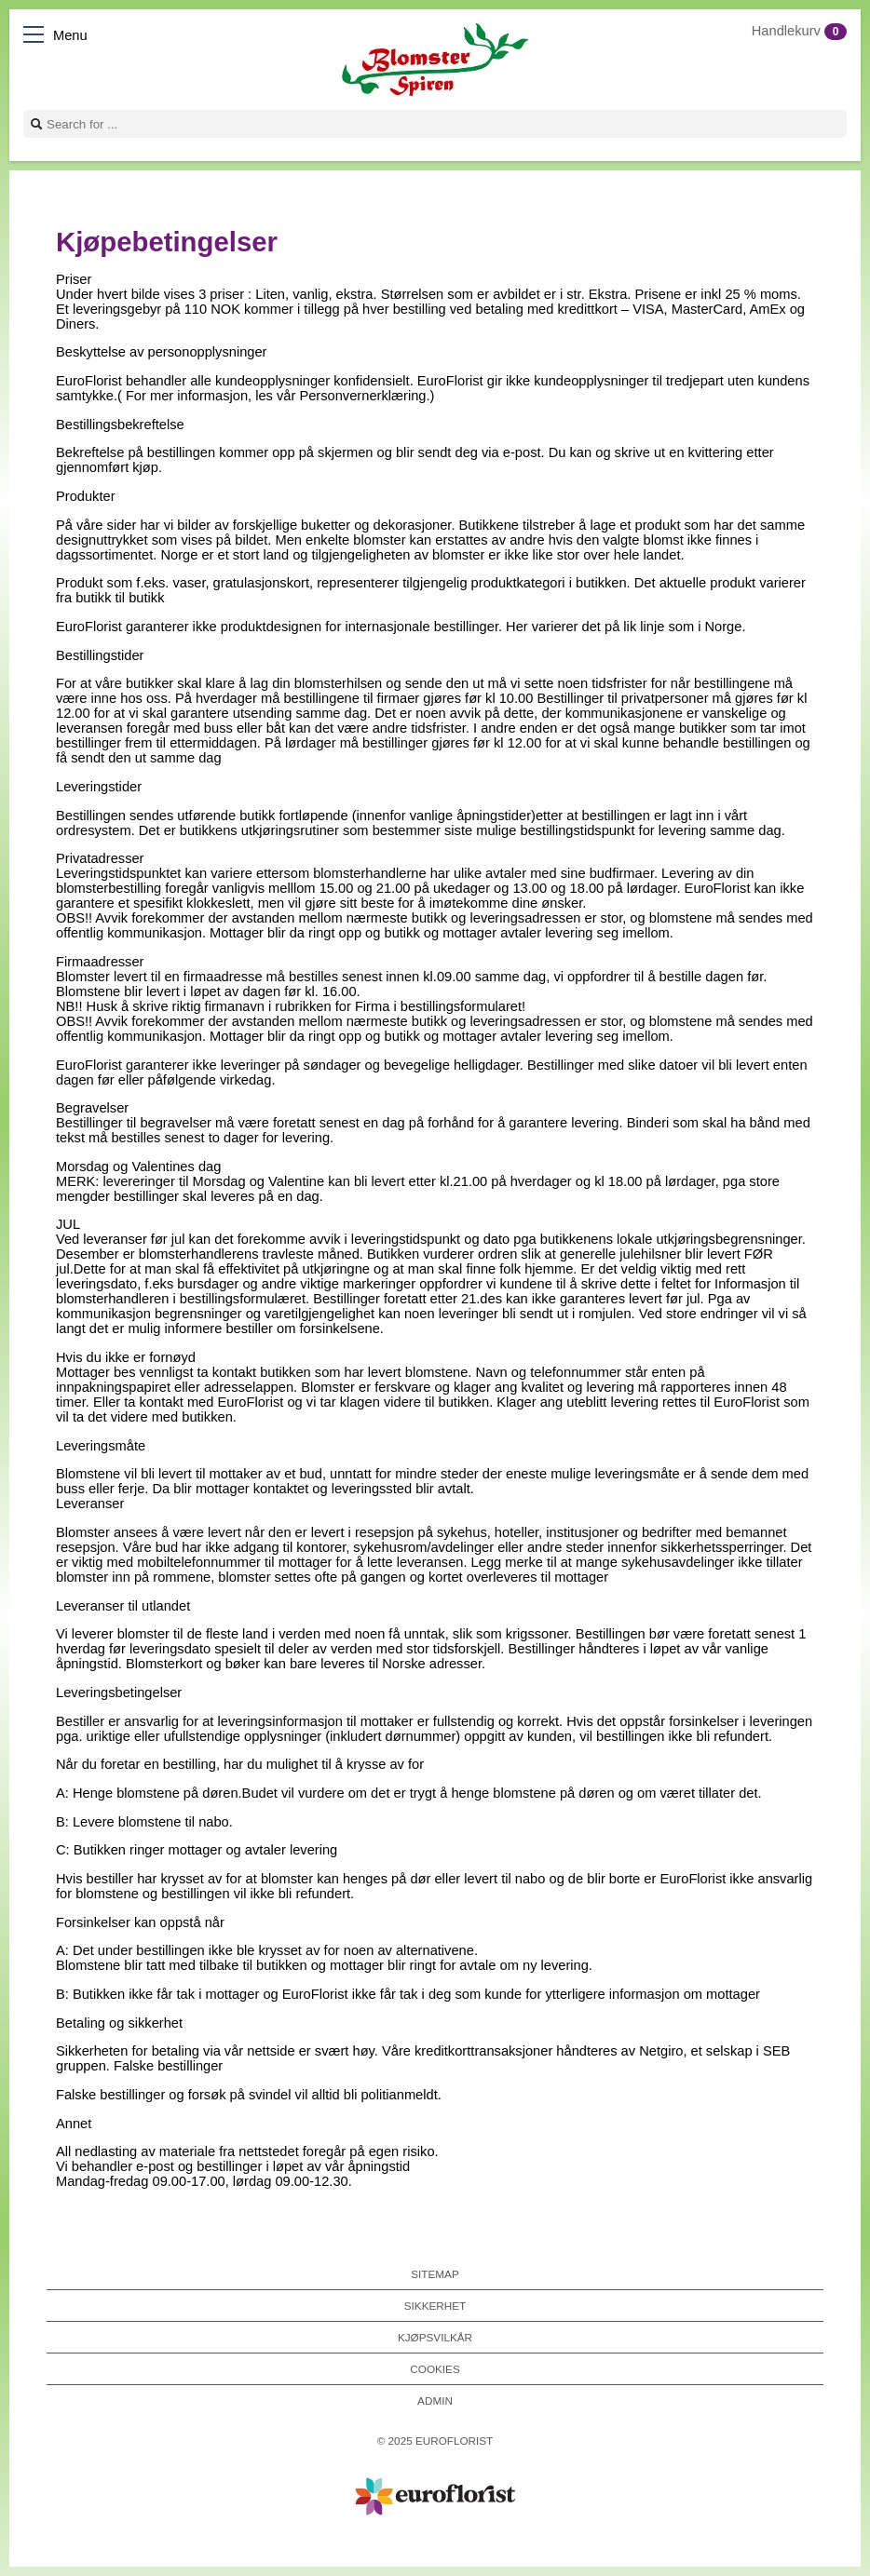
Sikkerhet (435, 2306)
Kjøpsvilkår (435, 2337)
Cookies (434, 2369)
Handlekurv (799, 30)
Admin (435, 2400)
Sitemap (434, 2274)
